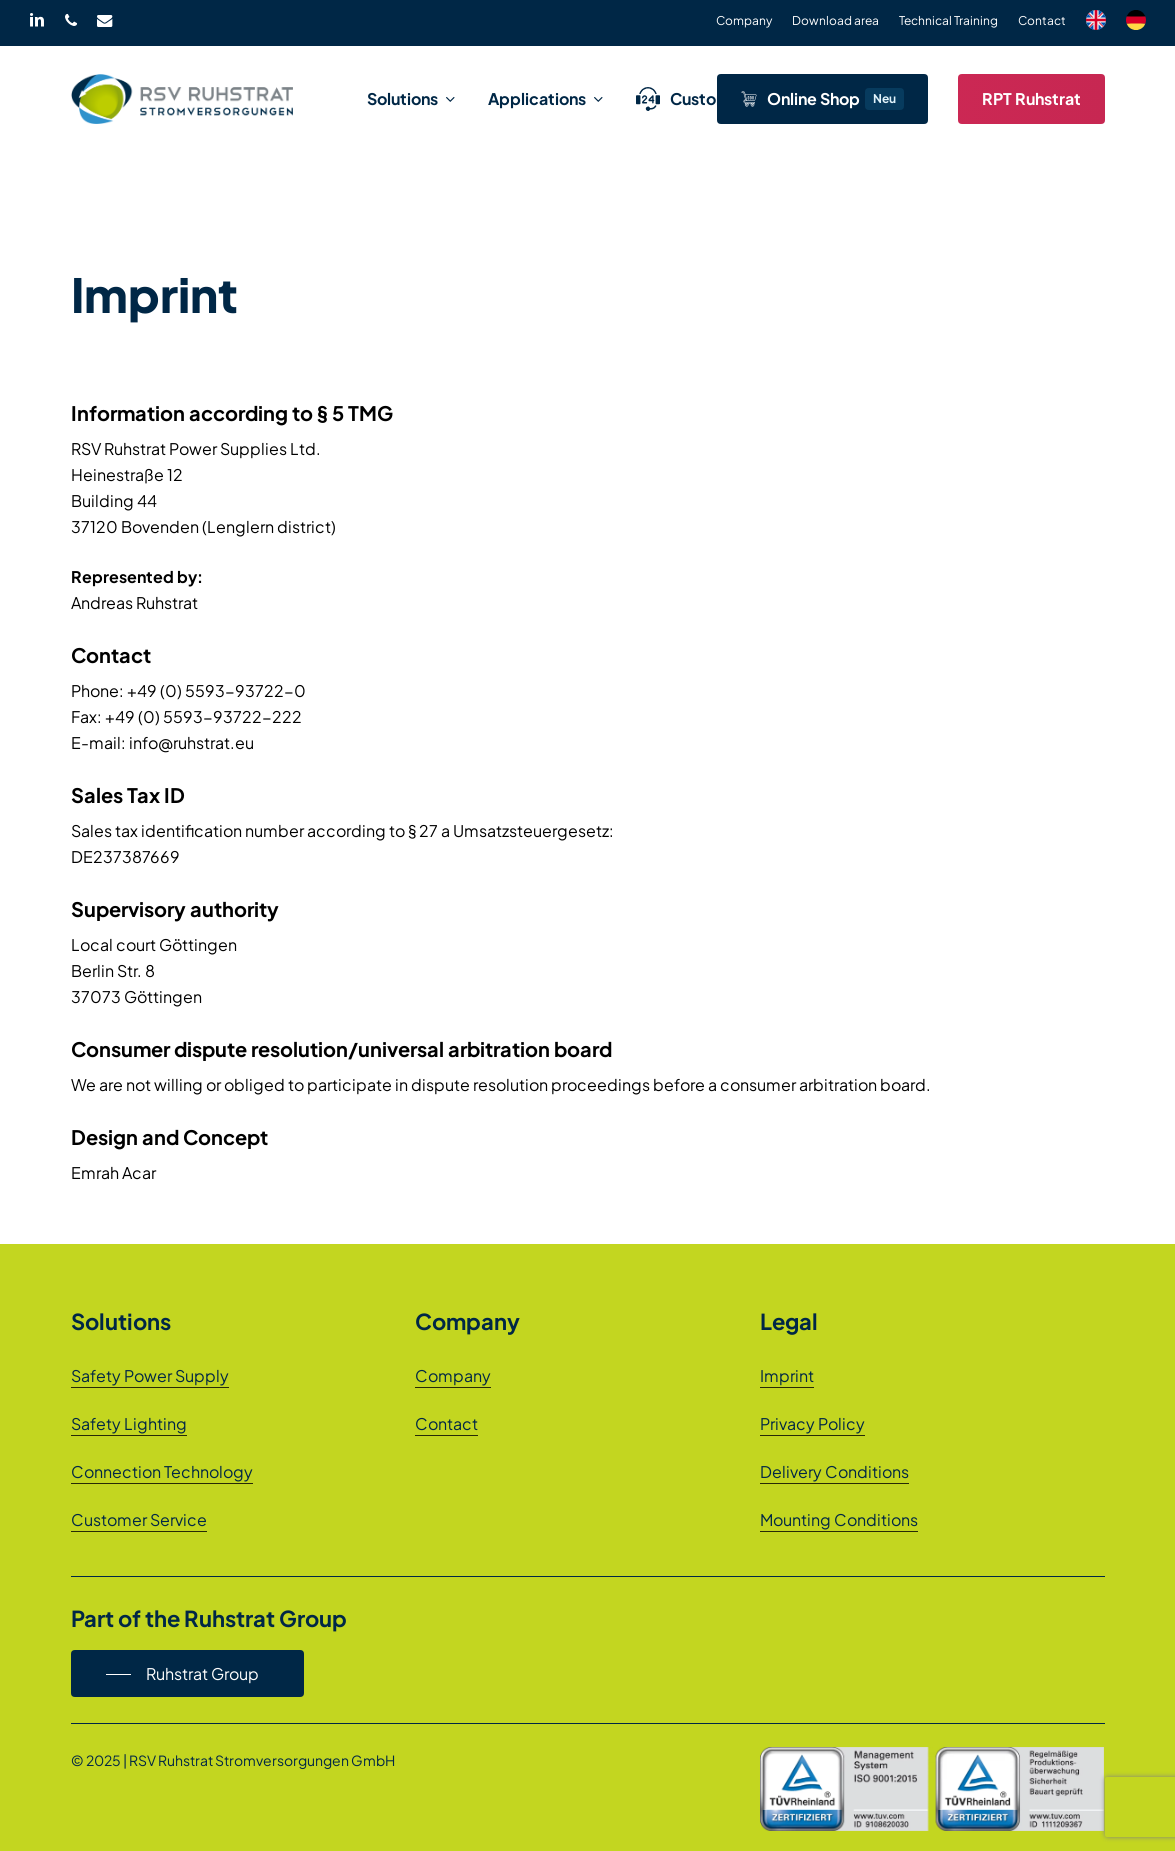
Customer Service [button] (139, 1519)
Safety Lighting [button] (129, 1423)
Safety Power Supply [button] (150, 1375)
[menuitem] (1096, 23)
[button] (187, 1674)
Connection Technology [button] (162, 1471)
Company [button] (453, 1375)
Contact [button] (446, 1423)
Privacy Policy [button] (812, 1423)
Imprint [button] (787, 1375)
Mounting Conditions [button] (839, 1519)
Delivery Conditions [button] (834, 1471)
